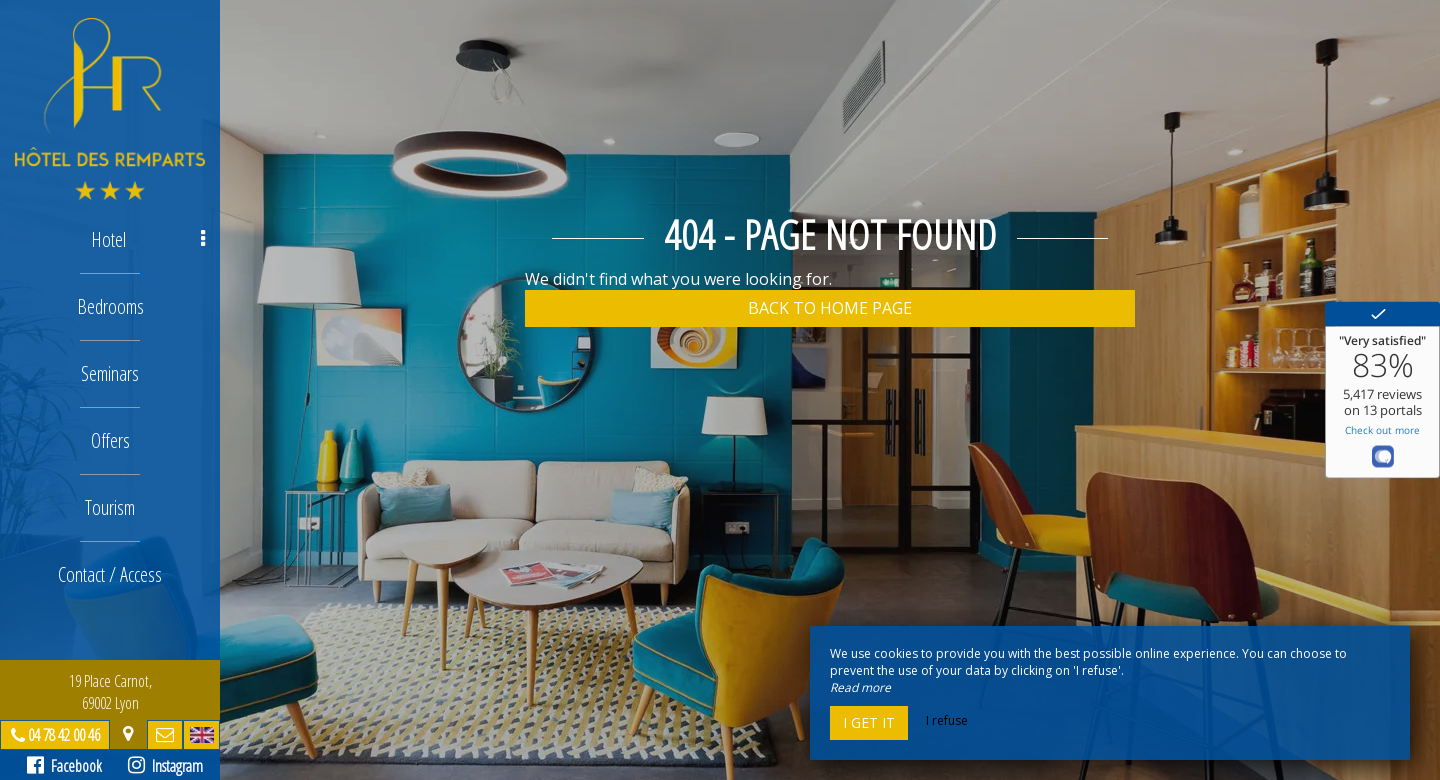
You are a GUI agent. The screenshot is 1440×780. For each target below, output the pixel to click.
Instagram (165, 766)
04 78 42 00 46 (64, 735)
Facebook (64, 766)
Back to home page (830, 308)
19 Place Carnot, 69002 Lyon (110, 692)
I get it (869, 722)
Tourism (110, 507)
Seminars (110, 373)
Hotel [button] (148, 239)
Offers (110, 440)
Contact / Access (110, 574)
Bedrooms (110, 306)
